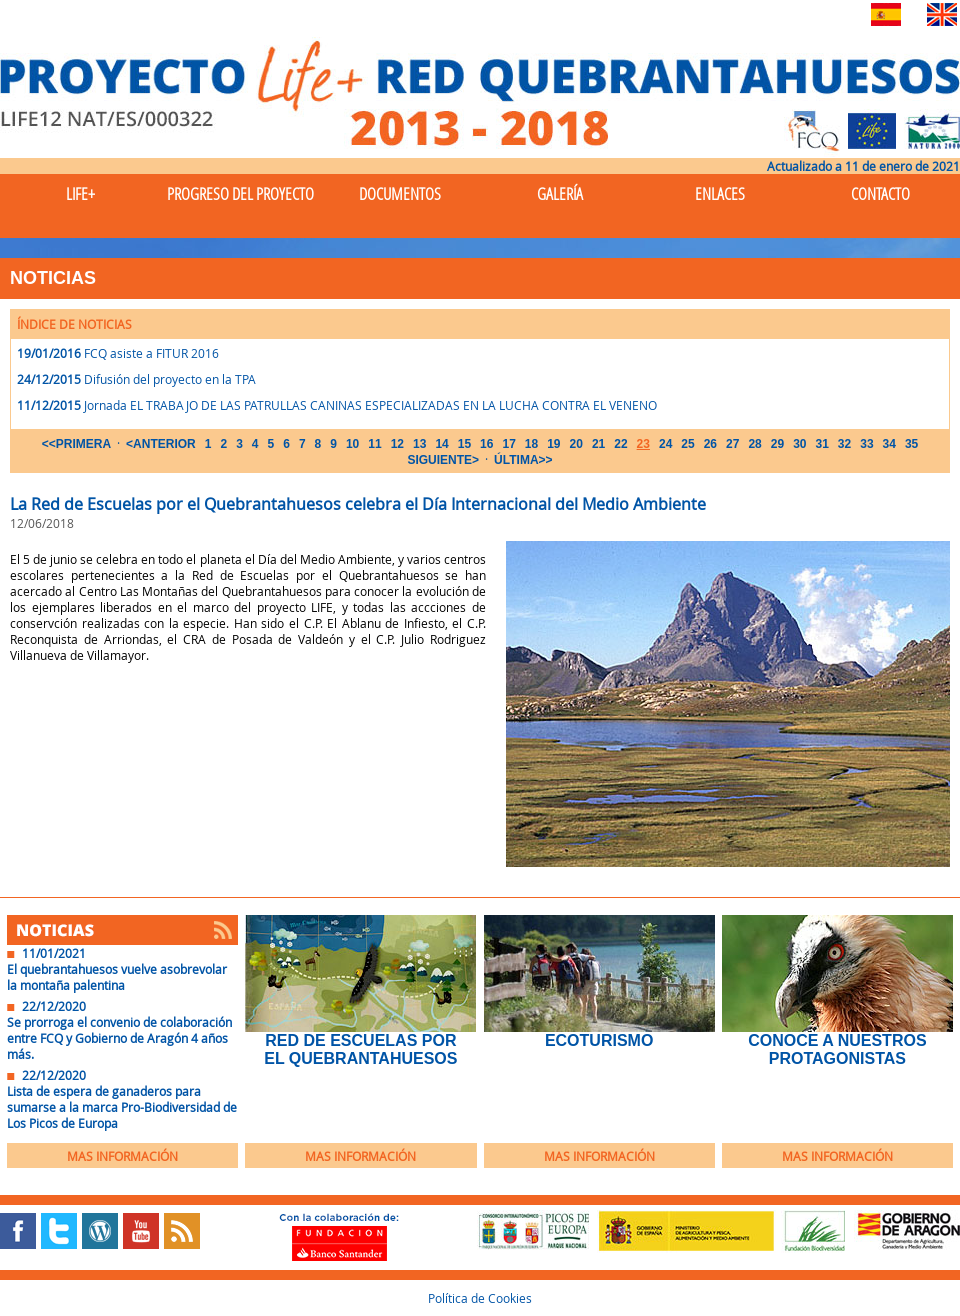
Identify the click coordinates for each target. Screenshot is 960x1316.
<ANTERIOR (161, 444)
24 (665, 444)
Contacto (880, 193)
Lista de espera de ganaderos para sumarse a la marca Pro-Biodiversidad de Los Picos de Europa (122, 1107)
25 (687, 444)
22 (620, 444)
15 (464, 444)
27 (732, 444)
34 (889, 444)
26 (710, 444)
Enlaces (720, 193)
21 (598, 444)
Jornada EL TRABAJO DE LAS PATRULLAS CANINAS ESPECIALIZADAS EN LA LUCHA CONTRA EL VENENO (370, 405)
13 (419, 444)
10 (352, 444)
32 (844, 444)
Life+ (80, 193)
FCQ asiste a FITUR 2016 (151, 353)
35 (911, 444)
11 (374, 444)
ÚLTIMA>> (523, 460)
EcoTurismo (599, 1040)
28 (754, 444)
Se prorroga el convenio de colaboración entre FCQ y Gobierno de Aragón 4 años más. (119, 1038)
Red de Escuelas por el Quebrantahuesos (360, 1049)
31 (821, 444)
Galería (560, 193)
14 (441, 444)
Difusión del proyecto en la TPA (170, 379)
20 (576, 444)
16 (486, 444)
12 (397, 444)
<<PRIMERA (76, 444)
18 (531, 444)
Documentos (400, 193)
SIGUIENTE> (443, 460)
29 (777, 444)
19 (553, 444)
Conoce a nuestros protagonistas (837, 1049)
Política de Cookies (480, 1298)
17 (508, 444)
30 (799, 444)
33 (866, 444)
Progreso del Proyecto (240, 193)
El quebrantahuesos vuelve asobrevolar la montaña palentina (117, 977)
